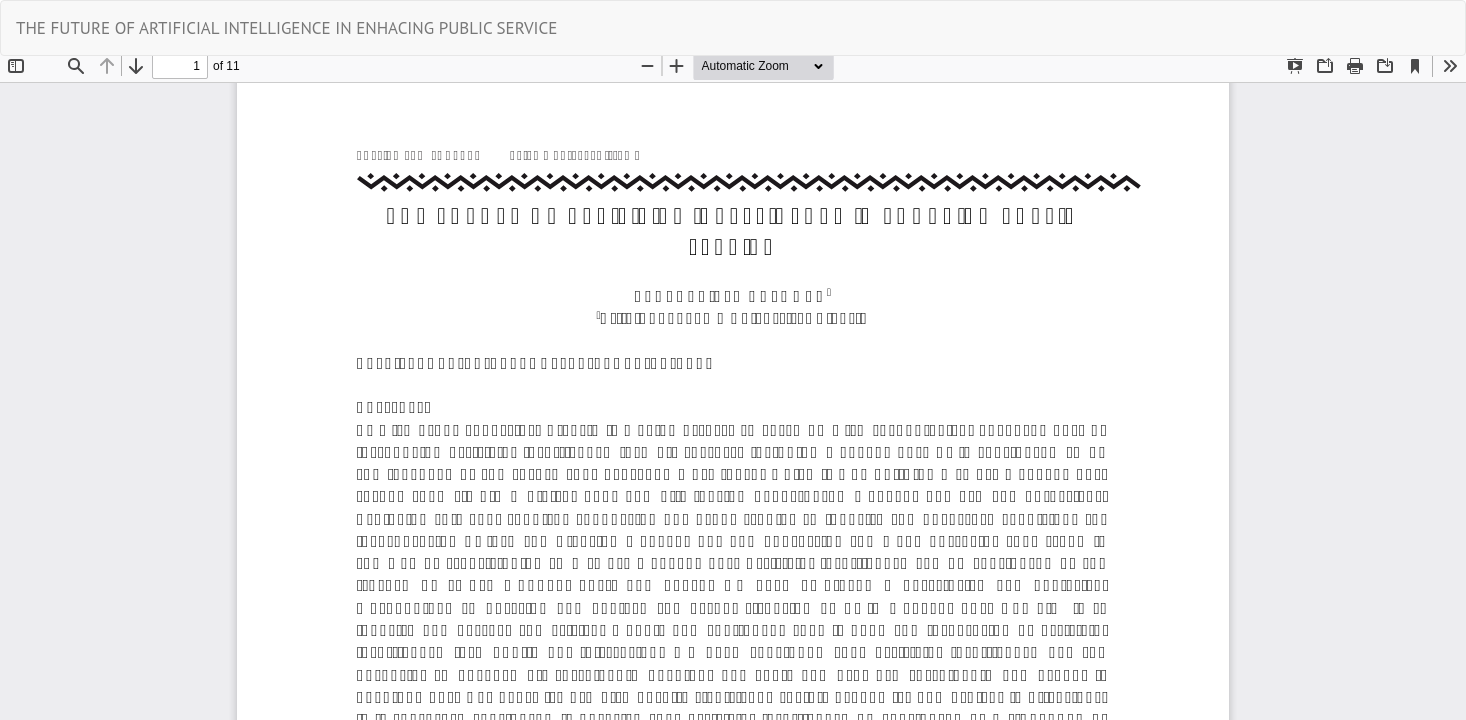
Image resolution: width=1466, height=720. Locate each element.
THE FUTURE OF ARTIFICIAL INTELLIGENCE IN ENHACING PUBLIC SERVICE (286, 28)
